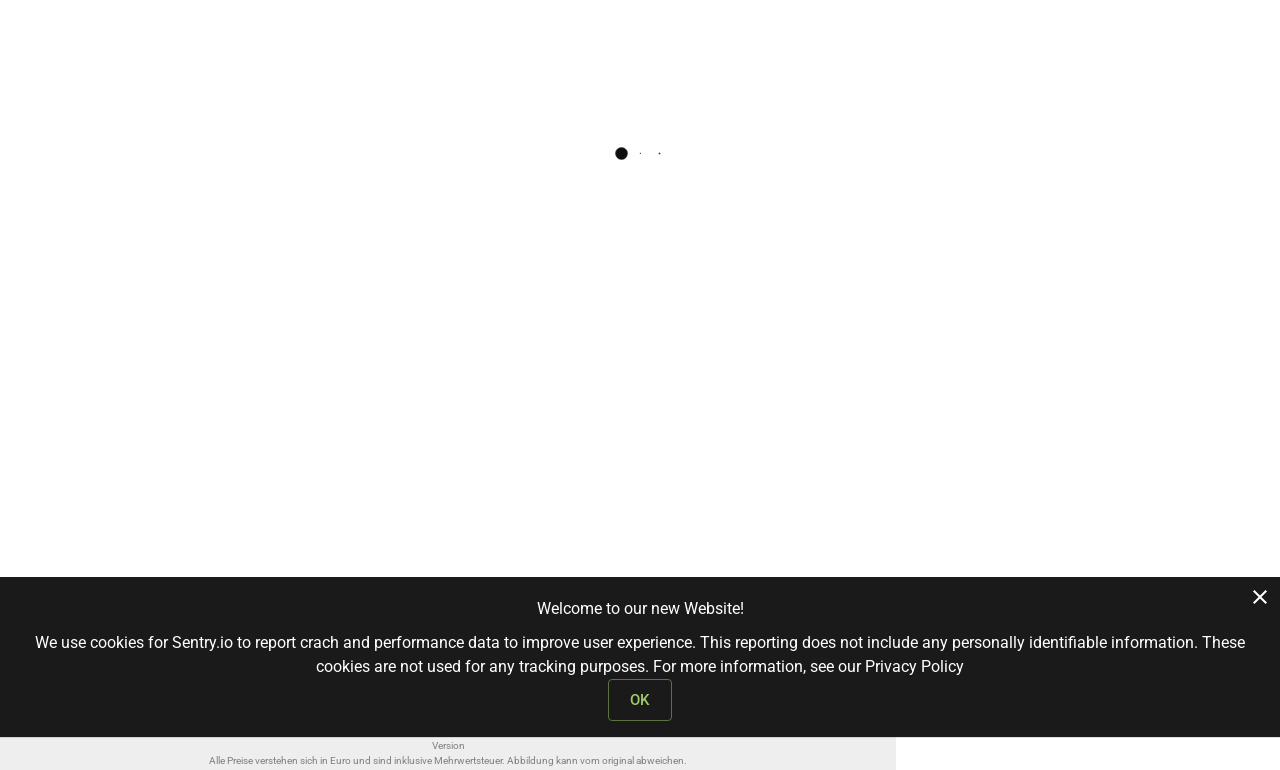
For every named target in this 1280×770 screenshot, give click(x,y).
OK (640, 700)
